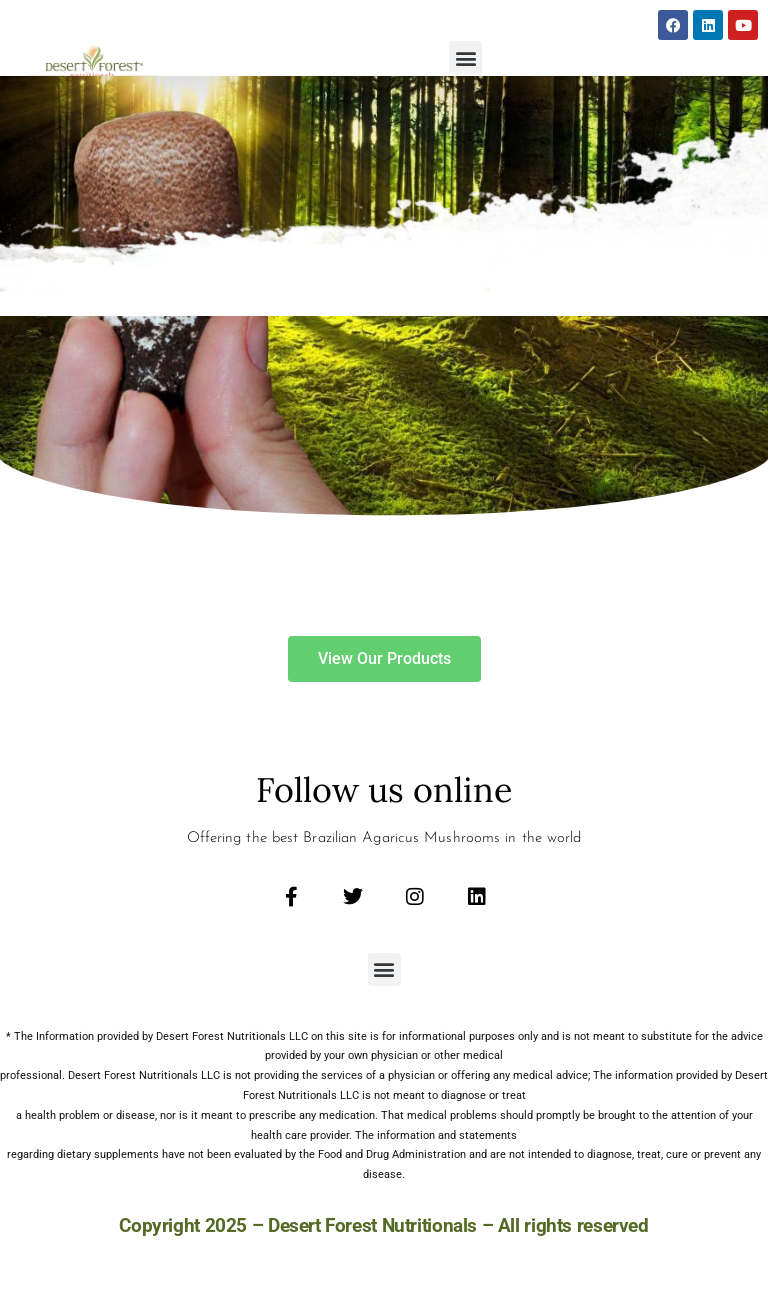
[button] (465, 57)
